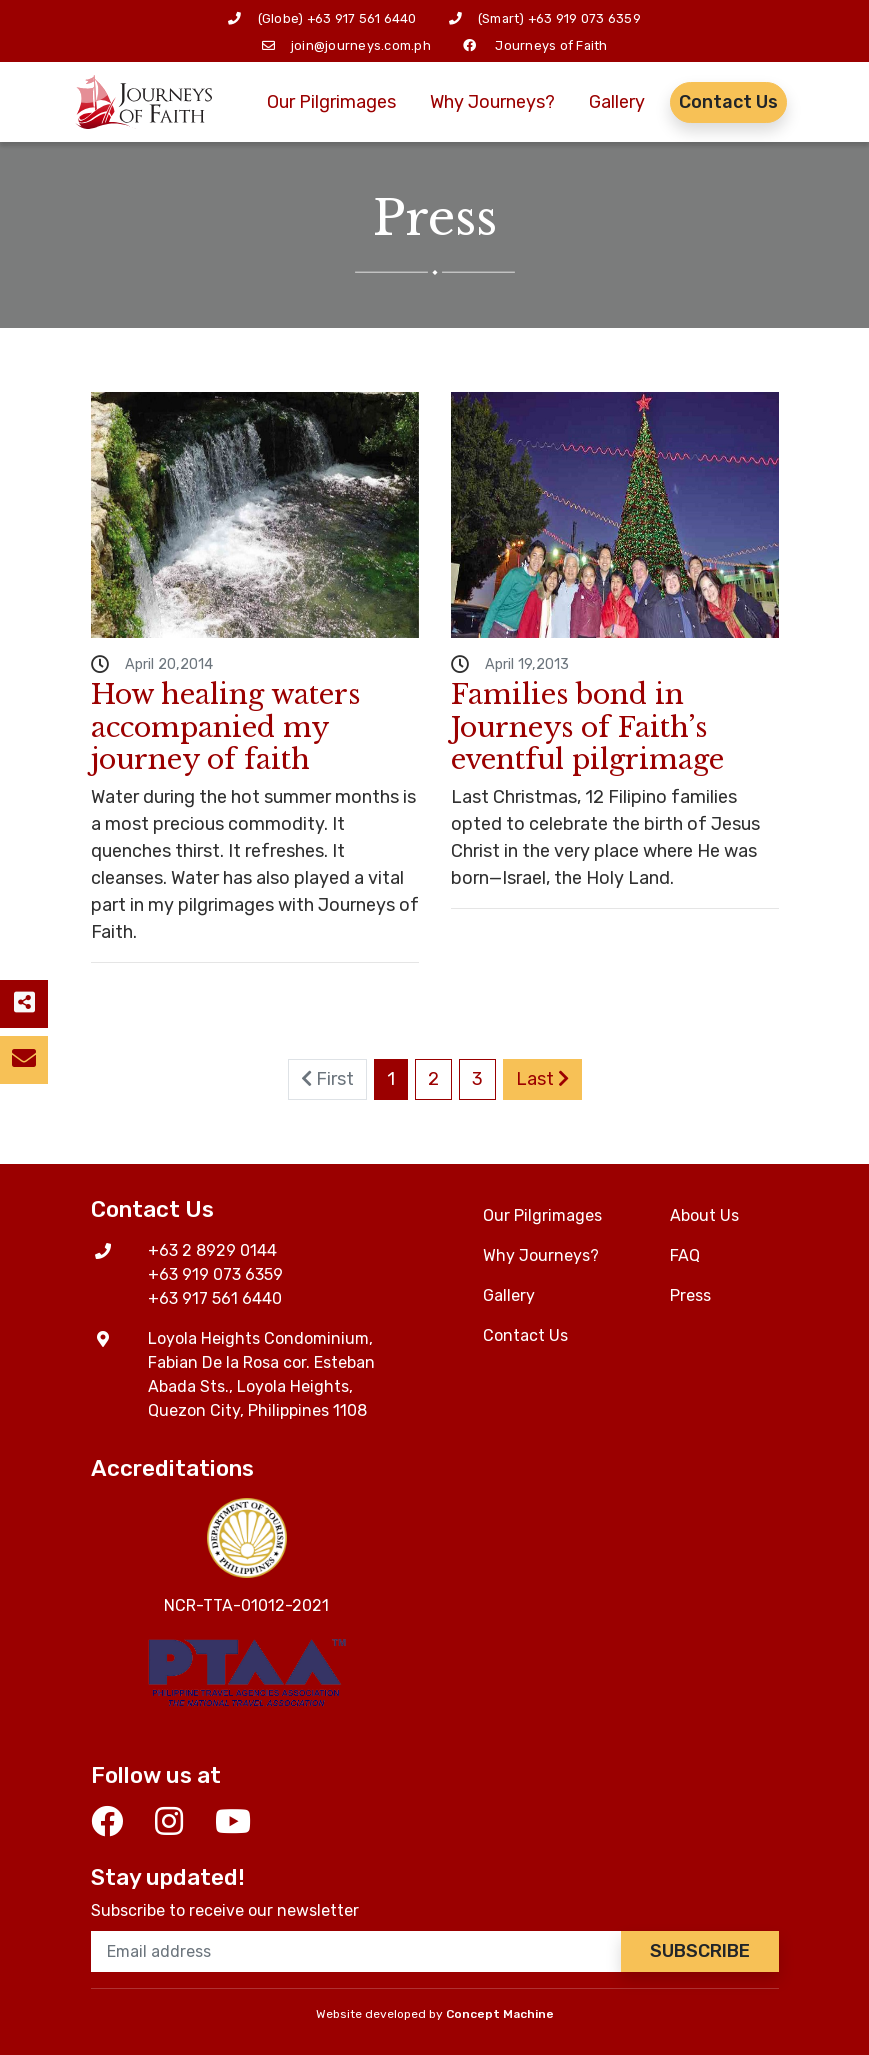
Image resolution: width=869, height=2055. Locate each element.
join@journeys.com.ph (361, 45)
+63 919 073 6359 (584, 18)
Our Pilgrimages (331, 102)
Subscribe (700, 1951)
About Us (704, 1215)
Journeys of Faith (551, 45)
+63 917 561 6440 (362, 18)
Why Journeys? (492, 102)
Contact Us (728, 102)
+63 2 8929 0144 (212, 1250)
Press (690, 1295)
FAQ (685, 1255)
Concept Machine (500, 2014)
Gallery (617, 102)
